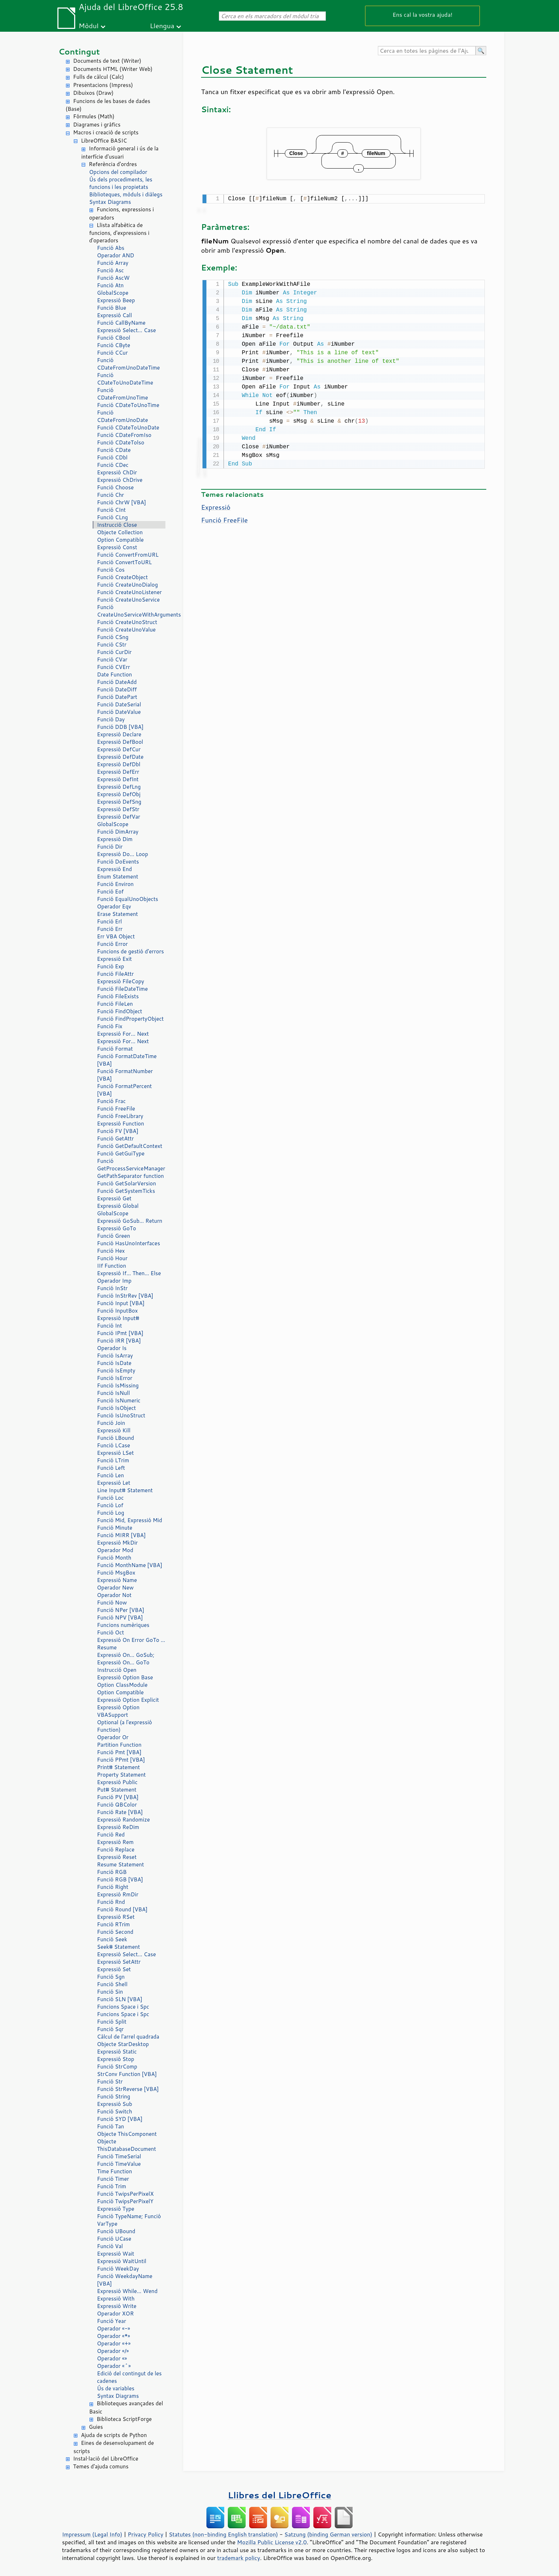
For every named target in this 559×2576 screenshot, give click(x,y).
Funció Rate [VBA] (120, 1812)
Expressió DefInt (118, 779)
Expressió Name (117, 1580)
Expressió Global (118, 1206)
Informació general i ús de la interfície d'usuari (120, 152)
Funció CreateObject (122, 577)
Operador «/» (113, 2351)
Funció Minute (114, 1527)
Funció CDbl (112, 457)
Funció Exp (110, 966)
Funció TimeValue (119, 2164)
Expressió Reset (117, 1857)
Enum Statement (117, 876)
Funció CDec (112, 465)
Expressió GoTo (116, 1228)
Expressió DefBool (120, 742)
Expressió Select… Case (126, 330)
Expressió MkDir (117, 1542)
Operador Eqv (114, 906)
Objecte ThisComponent (127, 2134)
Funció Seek (112, 1939)
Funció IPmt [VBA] (120, 1333)
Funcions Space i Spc (123, 2006)
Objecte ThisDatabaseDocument (126, 2145)
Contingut (79, 51)
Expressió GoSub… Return (129, 1221)
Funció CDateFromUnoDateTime (128, 363)
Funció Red (111, 1834)
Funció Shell (112, 1984)
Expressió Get (114, 1198)
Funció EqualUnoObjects (127, 899)
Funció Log (110, 1512)
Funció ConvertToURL (124, 562)
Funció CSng (112, 637)
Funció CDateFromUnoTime (122, 393)
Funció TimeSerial (119, 2156)
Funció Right (112, 1887)
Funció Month (114, 1557)
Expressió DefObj (118, 794)
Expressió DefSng (119, 801)
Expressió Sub (114, 2104)
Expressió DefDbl (118, 764)
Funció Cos (110, 569)
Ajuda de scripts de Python (114, 2435)
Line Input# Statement (125, 1490)
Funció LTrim (113, 1460)
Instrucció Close (117, 525)
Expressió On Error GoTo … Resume (131, 1643)
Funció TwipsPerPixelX (125, 2194)
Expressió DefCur (118, 749)
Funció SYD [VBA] (120, 2119)
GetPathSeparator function (130, 1176)
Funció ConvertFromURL (128, 554)
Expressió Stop (115, 2059)
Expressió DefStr (118, 809)
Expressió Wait (115, 2253)
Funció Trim (111, 2186)
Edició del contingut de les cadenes (129, 2377)
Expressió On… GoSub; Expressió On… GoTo (125, 1658)
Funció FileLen (115, 1004)
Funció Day (111, 719)
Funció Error (112, 944)
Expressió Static (117, 2051)
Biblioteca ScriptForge (124, 2419)
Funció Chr (110, 495)
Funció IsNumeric (118, 1400)
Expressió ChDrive (120, 480)
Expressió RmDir (117, 1894)
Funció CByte (113, 345)
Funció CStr (112, 644)
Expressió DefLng (119, 786)
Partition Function (119, 1744)
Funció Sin (110, 1991)
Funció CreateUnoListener (129, 592)
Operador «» (112, 2358)
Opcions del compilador (118, 172)
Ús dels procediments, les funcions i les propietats (120, 183)
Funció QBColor (117, 1804)
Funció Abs (110, 248)
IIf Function (111, 1265)
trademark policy (238, 2558)
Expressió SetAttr (118, 1962)
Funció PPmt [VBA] (121, 1759)
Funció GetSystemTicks (126, 1191)
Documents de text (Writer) (107, 61)
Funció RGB (112, 1872)
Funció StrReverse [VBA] (128, 2089)
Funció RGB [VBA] (120, 1879)
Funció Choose (115, 487)
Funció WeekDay (118, 2268)
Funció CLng (112, 517)
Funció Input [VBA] (120, 1303)
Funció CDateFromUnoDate (122, 416)
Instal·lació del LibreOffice (105, 2458)
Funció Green (113, 1236)
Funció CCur (112, 352)
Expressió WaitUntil (121, 2261)
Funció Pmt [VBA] (119, 1752)
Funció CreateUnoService (128, 599)
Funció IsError (114, 1378)
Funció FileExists (118, 996)
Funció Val (110, 2246)
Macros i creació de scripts (106, 132)
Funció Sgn (111, 1976)
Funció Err (110, 929)
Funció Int (109, 1325)
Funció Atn (110, 285)
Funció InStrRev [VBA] (125, 1295)
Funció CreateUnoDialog (127, 584)
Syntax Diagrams (110, 202)
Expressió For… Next (123, 1033)
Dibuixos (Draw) (93, 93)
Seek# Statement (118, 1947)
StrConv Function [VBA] (127, 2074)
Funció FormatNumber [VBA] (125, 1074)
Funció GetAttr (115, 1138)
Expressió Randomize (123, 1819)
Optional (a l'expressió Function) (124, 1726)
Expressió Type (115, 2208)
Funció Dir (110, 846)
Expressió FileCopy (120, 981)
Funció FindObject (119, 1011)
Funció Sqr (110, 2029)
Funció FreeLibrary (120, 1116)
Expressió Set (114, 1969)
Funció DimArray (117, 831)
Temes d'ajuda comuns (100, 2466)
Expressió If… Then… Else (129, 1273)
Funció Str (110, 2081)
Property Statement (121, 1774)
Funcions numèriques (123, 1625)
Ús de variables (115, 2388)
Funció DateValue (119, 712)
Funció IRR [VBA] (119, 1340)
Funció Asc (110, 270)
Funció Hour (112, 1258)
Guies (96, 2427)
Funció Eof (110, 891)
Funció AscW (113, 278)
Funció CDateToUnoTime (128, 405)
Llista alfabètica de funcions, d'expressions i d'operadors (119, 232)
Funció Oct (110, 1632)
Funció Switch (114, 2111)
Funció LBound (115, 1438)
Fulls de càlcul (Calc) (98, 77)
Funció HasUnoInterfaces (128, 1243)
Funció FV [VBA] (117, 1131)
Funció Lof (110, 1505)
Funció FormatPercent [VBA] (124, 1089)
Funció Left (111, 1468)
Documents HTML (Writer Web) (113, 69)
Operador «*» (113, 2336)
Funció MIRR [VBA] (121, 1535)
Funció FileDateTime (122, 989)
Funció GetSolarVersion (126, 1183)
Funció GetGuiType (120, 1153)
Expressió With (115, 2298)
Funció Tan (110, 2126)
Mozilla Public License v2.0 (272, 2542)
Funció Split (112, 2021)
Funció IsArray (115, 1355)
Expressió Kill (113, 1430)
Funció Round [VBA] (122, 1909)
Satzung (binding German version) (328, 2534)
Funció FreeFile (116, 1108)
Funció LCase (113, 1445)
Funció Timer (113, 2179)
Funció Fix (109, 1026)
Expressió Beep (116, 300)
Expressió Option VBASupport (118, 1711)
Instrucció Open (117, 1670)
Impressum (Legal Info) (92, 2534)
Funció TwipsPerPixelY (125, 2201)
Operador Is (112, 1348)
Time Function (114, 2171)
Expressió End (114, 869)
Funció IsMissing (118, 1385)
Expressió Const (117, 547)
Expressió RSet (116, 1917)
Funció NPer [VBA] (120, 1610)
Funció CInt (111, 510)
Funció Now (112, 1602)
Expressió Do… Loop (122, 854)
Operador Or (113, 1737)
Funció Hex (111, 1250)
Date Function (114, 674)
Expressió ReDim (118, 1827)
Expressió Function (120, 1123)
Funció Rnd (111, 1902)
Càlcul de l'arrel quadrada (128, 2036)
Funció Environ (115, 884)
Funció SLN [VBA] (119, 1999)
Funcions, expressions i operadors (121, 213)
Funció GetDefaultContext (129, 1146)
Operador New (115, 1587)
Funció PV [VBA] (118, 1797)
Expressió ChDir (117, 472)
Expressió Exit (114, 959)
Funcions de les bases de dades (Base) (108, 105)
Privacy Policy (145, 2534)
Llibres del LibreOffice (279, 2495)
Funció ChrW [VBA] (121, 502)
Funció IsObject (116, 1408)
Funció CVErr (113, 667)
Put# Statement (117, 1789)
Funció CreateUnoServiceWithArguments (131, 610)
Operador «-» (113, 2328)
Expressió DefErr (118, 772)
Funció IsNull (113, 1393)
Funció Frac (111, 1101)
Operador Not (114, 1595)
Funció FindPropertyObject (130, 1018)
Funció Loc (110, 1497)
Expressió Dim (115, 839)
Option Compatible (120, 539)
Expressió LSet (115, 1453)
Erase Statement (117, 914)
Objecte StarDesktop (123, 2044)
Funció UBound (116, 2231)
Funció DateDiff (117, 689)
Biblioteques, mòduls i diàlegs (126, 194)
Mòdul (89, 25)
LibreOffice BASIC (104, 140)
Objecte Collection (120, 532)
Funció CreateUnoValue (126, 629)
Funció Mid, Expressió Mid (129, 1520)
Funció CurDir (114, 652)
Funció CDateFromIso (124, 435)
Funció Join (111, 1423)
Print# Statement (118, 1767)
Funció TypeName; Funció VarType (129, 2219)
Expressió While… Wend (127, 2291)
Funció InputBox (117, 1310)
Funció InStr (112, 1288)
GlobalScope (112, 293)
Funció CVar (112, 659)
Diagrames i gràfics (96, 124)
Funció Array (112, 263)
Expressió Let (113, 1483)
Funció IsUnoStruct (121, 1415)
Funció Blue (111, 307)
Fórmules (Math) (93, 116)
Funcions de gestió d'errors (130, 951)
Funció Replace (115, 1849)
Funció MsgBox (116, 1572)
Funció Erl (109, 921)
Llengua (162, 25)
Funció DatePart (117, 697)
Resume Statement (120, 1864)
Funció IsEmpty (116, 1370)
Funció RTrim (113, 1924)
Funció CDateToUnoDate (128, 427)
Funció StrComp (117, 2066)
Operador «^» (114, 2366)
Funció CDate (113, 450)
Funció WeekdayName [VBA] (124, 2279)
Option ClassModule (122, 1685)
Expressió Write (117, 2306)
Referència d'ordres (113, 164)
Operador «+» (113, 2343)
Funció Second (115, 1932)
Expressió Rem (115, 1842)
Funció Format (115, 1048)
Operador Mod (115, 1550)
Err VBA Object (116, 936)
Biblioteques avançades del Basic (126, 2407)
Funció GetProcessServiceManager (131, 1164)
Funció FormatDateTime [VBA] (127, 1059)
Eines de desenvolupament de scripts (113, 2447)
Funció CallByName (121, 322)
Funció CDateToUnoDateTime (125, 378)
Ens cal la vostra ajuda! (422, 14)
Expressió (215, 505)
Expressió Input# (118, 1318)
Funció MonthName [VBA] (129, 1565)
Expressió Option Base (125, 1677)
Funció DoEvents (118, 861)
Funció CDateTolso (120, 442)
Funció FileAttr (115, 974)
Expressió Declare (119, 734)
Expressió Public (117, 1782)
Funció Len (110, 1475)
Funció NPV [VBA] (120, 1617)
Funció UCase (114, 2238)
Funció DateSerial (119, 704)
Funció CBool (113, 337)
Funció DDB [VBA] (120, 727)
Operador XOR (115, 2313)
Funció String (113, 2096)
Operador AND (115, 255)
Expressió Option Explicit (128, 1700)
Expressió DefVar (118, 816)
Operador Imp (114, 1280)
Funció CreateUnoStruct (127, 622)
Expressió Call (114, 315)
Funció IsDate (114, 1363)
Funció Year (111, 2321)
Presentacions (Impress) (103, 85)
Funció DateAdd (117, 682)
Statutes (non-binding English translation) (223, 2534)
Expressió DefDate (120, 757)
